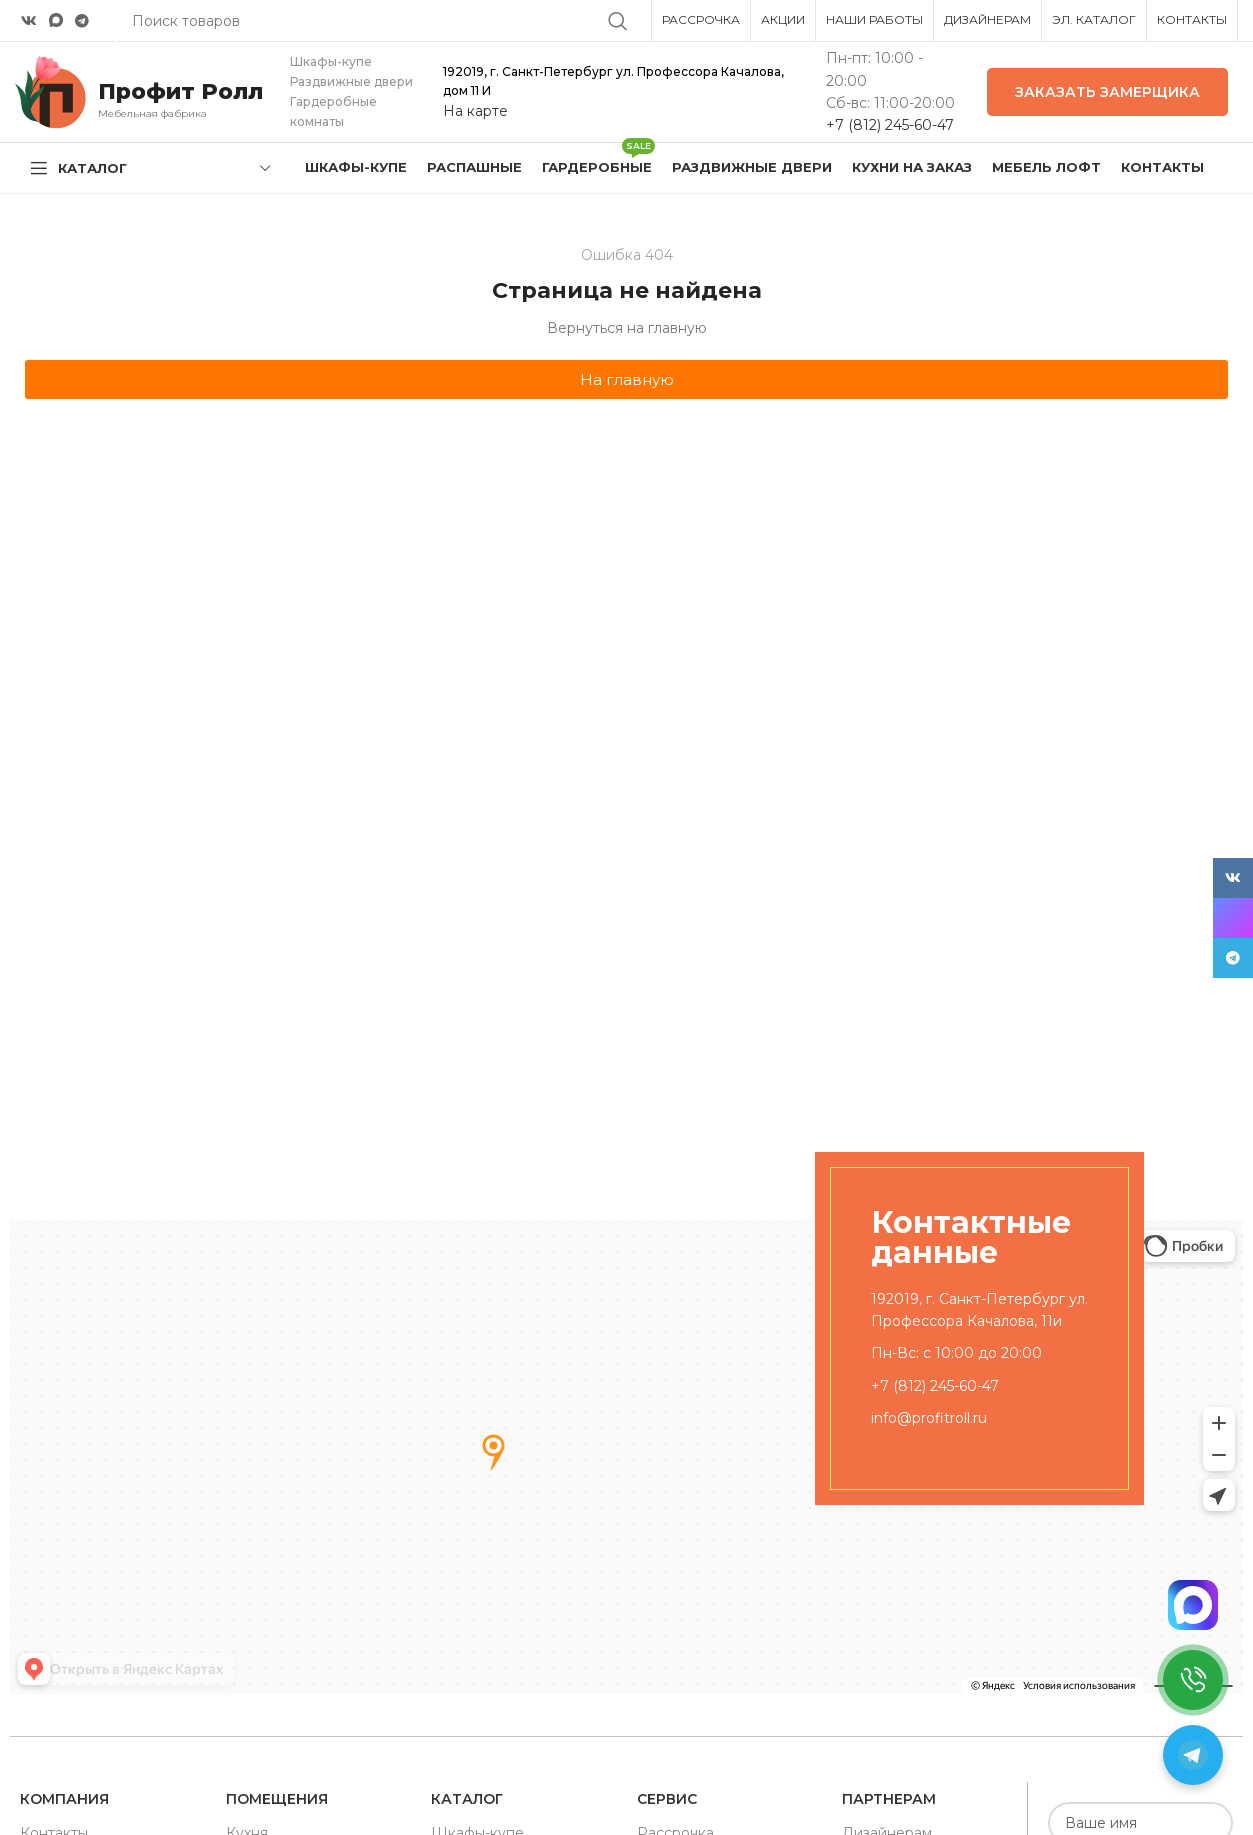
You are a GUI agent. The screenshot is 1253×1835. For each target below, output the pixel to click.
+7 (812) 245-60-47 (890, 125)
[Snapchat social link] (56, 20)
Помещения (277, 1799)
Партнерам (889, 1799)
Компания (64, 1799)
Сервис (667, 1799)
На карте (475, 111)
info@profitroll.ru (929, 1418)
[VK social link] (29, 21)
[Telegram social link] (82, 21)
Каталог (467, 1799)
